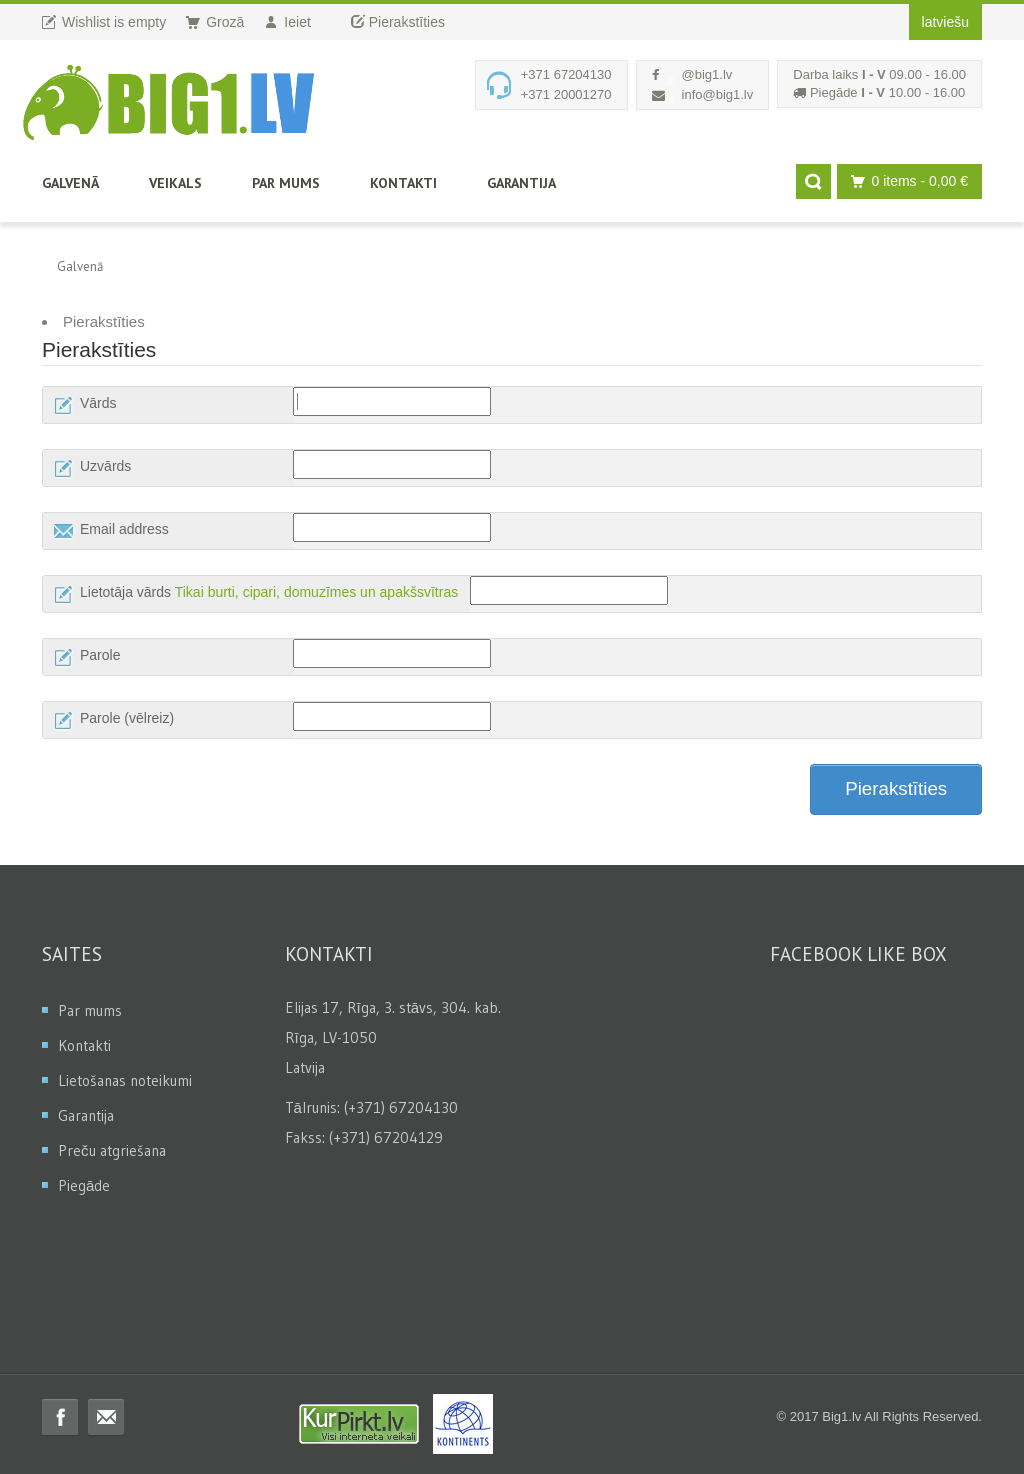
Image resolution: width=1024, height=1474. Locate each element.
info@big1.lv (718, 94)
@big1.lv (707, 74)
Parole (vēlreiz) (127, 718)
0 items (904, 181)
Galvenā (70, 183)
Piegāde (84, 1185)
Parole (100, 655)
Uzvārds (105, 466)
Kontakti (403, 183)
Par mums (286, 183)
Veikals (175, 183)
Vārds (98, 403)
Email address (124, 529)
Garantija (521, 183)
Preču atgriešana (112, 1150)
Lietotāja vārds (125, 592)
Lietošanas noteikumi (125, 1080)
